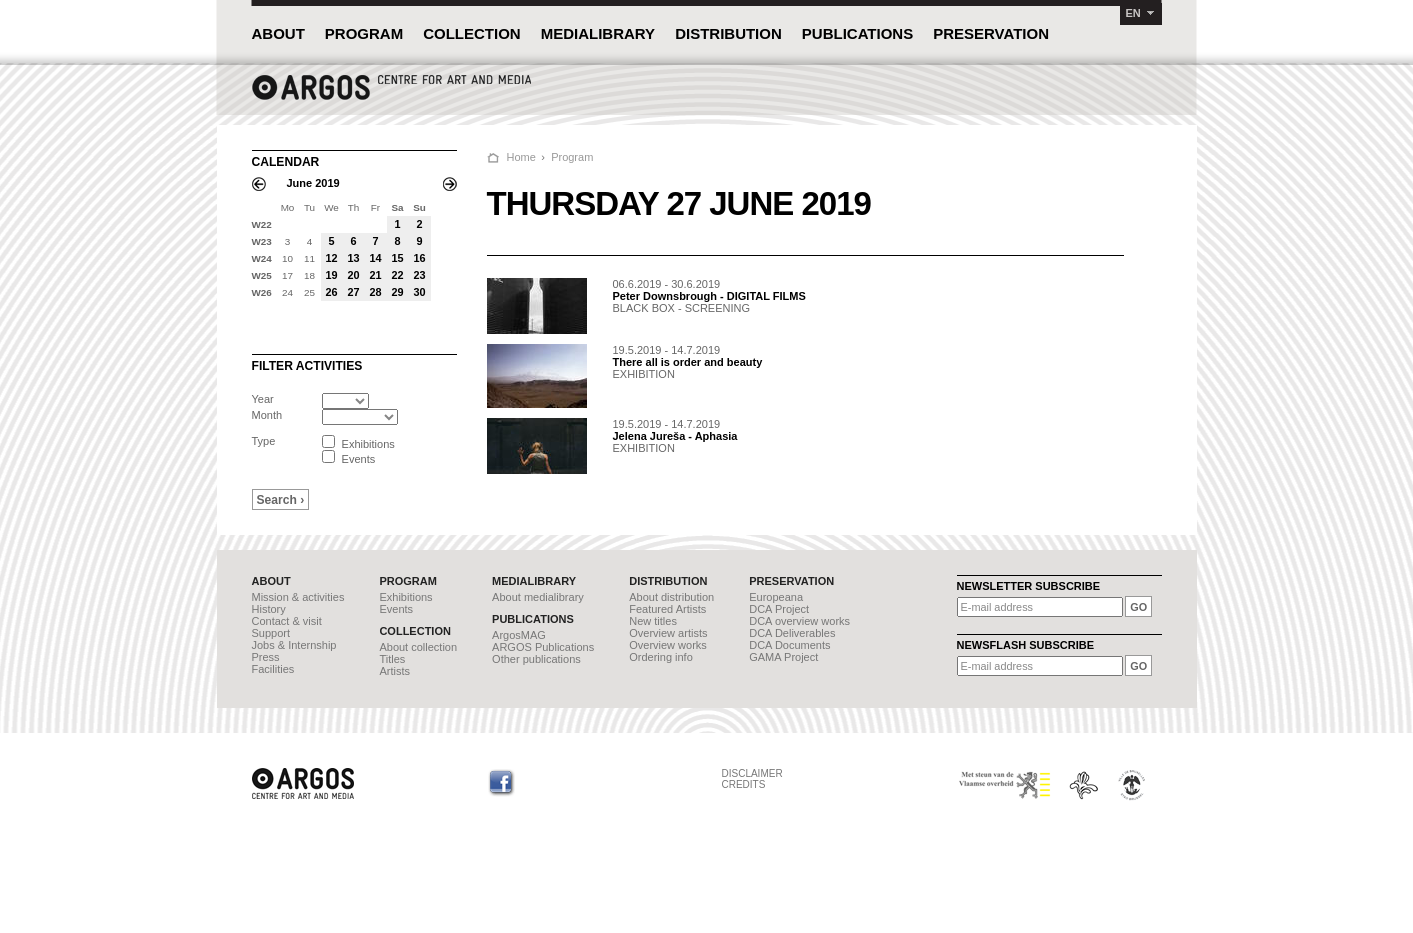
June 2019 (313, 183)
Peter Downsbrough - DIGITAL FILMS (709, 296)
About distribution (671, 597)
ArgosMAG (519, 635)
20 (353, 275)
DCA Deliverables (792, 633)
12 (331, 258)
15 (397, 258)
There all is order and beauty (688, 362)
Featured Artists (667, 609)
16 (419, 258)
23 (419, 275)
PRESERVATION (991, 33)
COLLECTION (472, 33)
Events (396, 609)
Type (264, 441)
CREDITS (744, 784)
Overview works (668, 645)
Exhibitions (405, 597)
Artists (394, 671)
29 (397, 292)
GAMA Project (783, 657)
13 (353, 258)
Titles (392, 659)
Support (271, 633)
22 (397, 275)
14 (375, 258)
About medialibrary (538, 597)
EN (1133, 13)
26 (331, 292)
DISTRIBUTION (728, 33)
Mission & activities (298, 597)
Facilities (273, 669)
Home (521, 157)
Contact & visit (287, 621)
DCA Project (779, 609)
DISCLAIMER (752, 773)
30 (419, 292)
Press (266, 657)
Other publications (536, 659)
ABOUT (278, 33)
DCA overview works (799, 621)
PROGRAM (364, 33)
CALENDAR (286, 162)
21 (375, 275)
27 (353, 292)
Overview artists (668, 633)
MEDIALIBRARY (598, 33)
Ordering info (661, 657)
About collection (418, 647)
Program (572, 157)
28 (375, 292)
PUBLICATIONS (857, 33)
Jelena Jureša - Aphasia (675, 436)
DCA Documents (789, 645)
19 (331, 275)
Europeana (776, 597)
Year (263, 399)
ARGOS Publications (543, 647)
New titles (653, 621)
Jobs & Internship (294, 645)
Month (267, 415)
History (269, 609)
